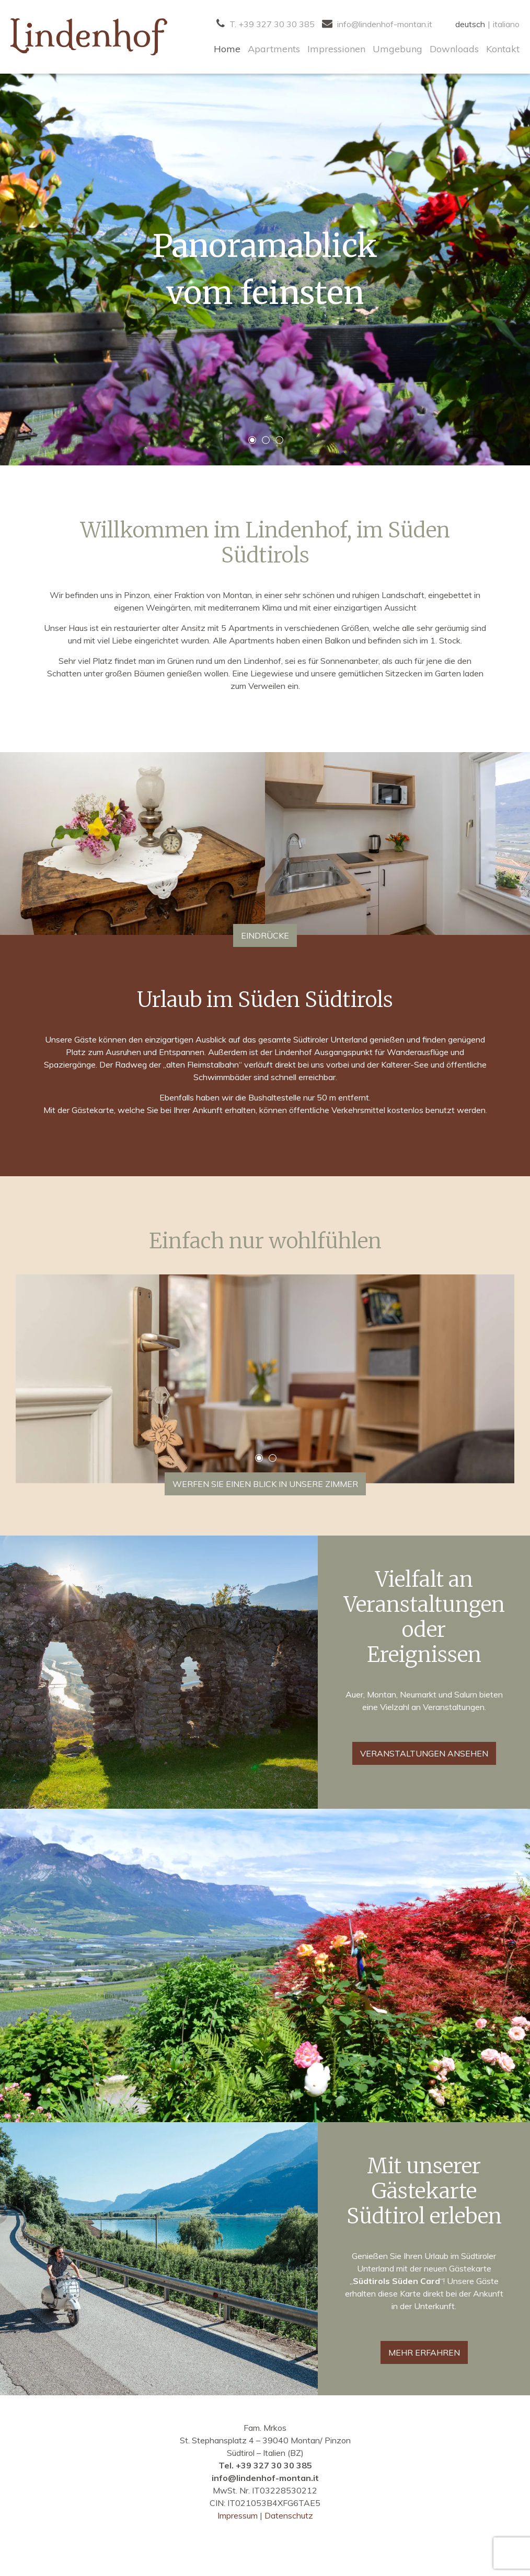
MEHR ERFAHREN (424, 2352)
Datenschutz (288, 2515)
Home (227, 49)
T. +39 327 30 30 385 (265, 24)
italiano (506, 24)
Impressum (238, 2515)
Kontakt (503, 49)
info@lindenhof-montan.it (377, 24)
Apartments (274, 49)
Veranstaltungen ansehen (424, 1753)
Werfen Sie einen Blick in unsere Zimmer (265, 1484)
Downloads (454, 49)
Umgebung (397, 49)
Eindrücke (265, 935)
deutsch (470, 24)
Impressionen (336, 49)
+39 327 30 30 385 (274, 2465)
